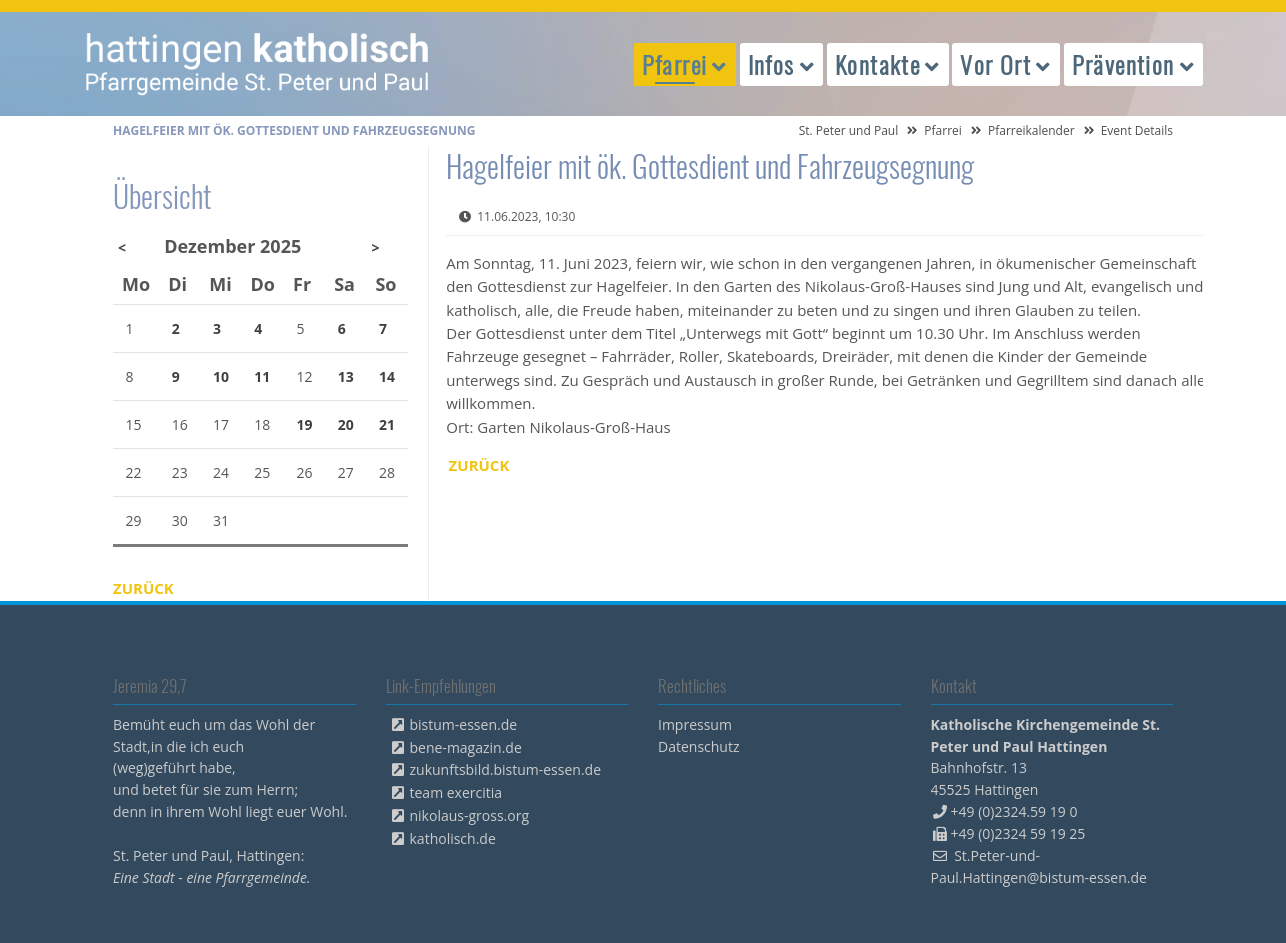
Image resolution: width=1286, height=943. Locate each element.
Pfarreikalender (1031, 130)
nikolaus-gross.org (470, 815)
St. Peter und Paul (849, 130)
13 (346, 376)
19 (305, 424)
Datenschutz (698, 746)
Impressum (695, 724)
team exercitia (456, 792)
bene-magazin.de (466, 747)
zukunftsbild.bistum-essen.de (506, 769)
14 (387, 376)
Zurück (479, 465)
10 (221, 376)
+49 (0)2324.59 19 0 (1014, 811)
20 (346, 424)
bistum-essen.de (464, 724)
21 (387, 424)
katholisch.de (453, 838)
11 (262, 376)
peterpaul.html (258, 64)
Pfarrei (943, 130)
